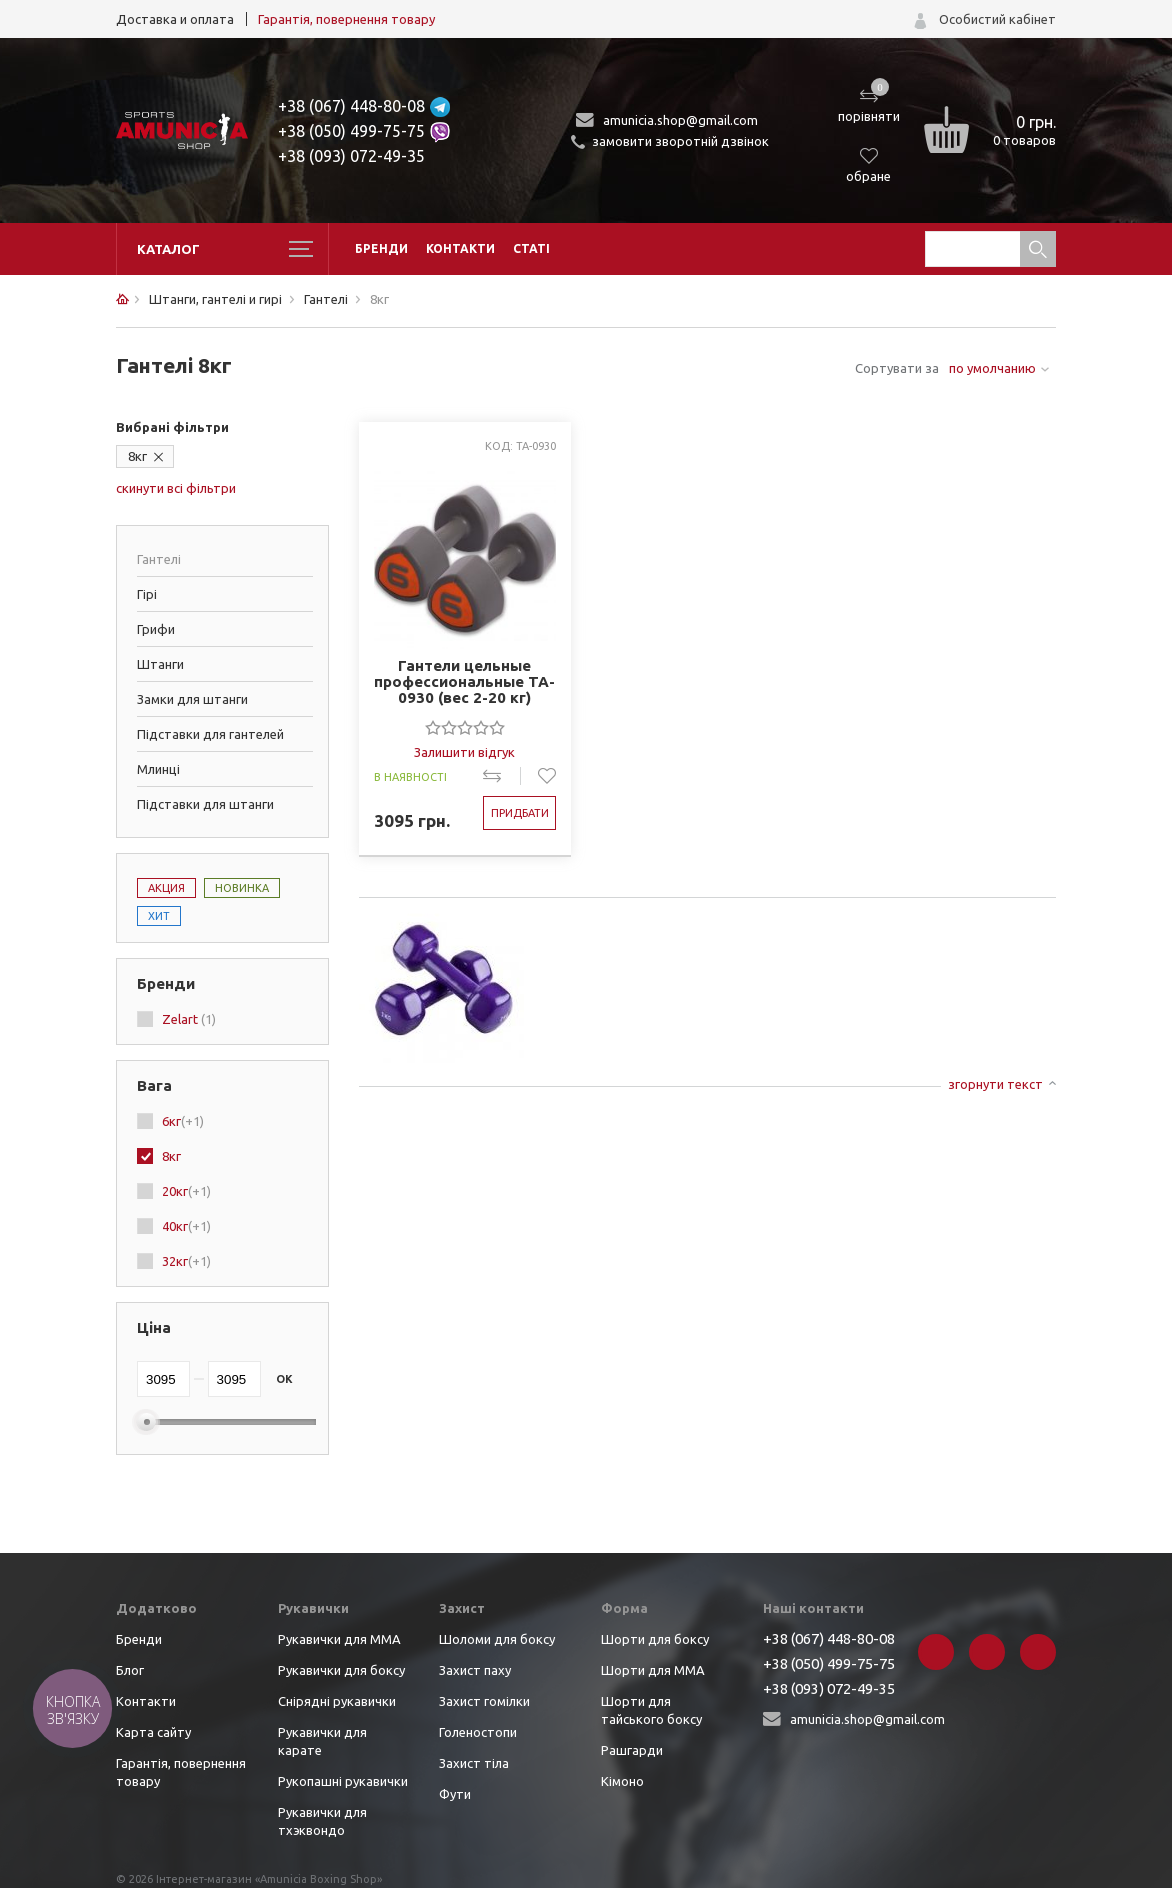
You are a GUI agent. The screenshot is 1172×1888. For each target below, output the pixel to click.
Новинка (242, 888)
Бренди (381, 248)
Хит (159, 916)
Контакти (460, 248)
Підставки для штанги (205, 804)
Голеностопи (478, 1732)
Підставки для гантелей (210, 734)
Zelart (189, 1019)
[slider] (465, 727)
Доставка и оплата (175, 19)
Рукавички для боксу (341, 1670)
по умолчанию (992, 368)
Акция (166, 888)
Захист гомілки (484, 1701)
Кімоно (622, 1781)
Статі (531, 248)
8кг (137, 456)
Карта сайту (153, 1732)
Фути (455, 1794)
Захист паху (475, 1670)
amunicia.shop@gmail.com (680, 120)
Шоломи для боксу (497, 1639)
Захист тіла (474, 1763)
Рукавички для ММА (339, 1639)
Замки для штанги (192, 699)
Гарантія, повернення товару (346, 19)
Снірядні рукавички (337, 1701)
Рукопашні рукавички (343, 1781)
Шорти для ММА (653, 1670)
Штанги (160, 664)
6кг (183, 1121)
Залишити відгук (464, 752)
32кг (186, 1261)
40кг (186, 1226)
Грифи (156, 629)
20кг (186, 1191)
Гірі (147, 594)
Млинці (158, 769)
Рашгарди (632, 1750)
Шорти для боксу (655, 1639)
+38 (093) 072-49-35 (351, 156)
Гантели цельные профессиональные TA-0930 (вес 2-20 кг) (464, 682)
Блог (130, 1670)
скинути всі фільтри (176, 488)
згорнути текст (995, 1084)
